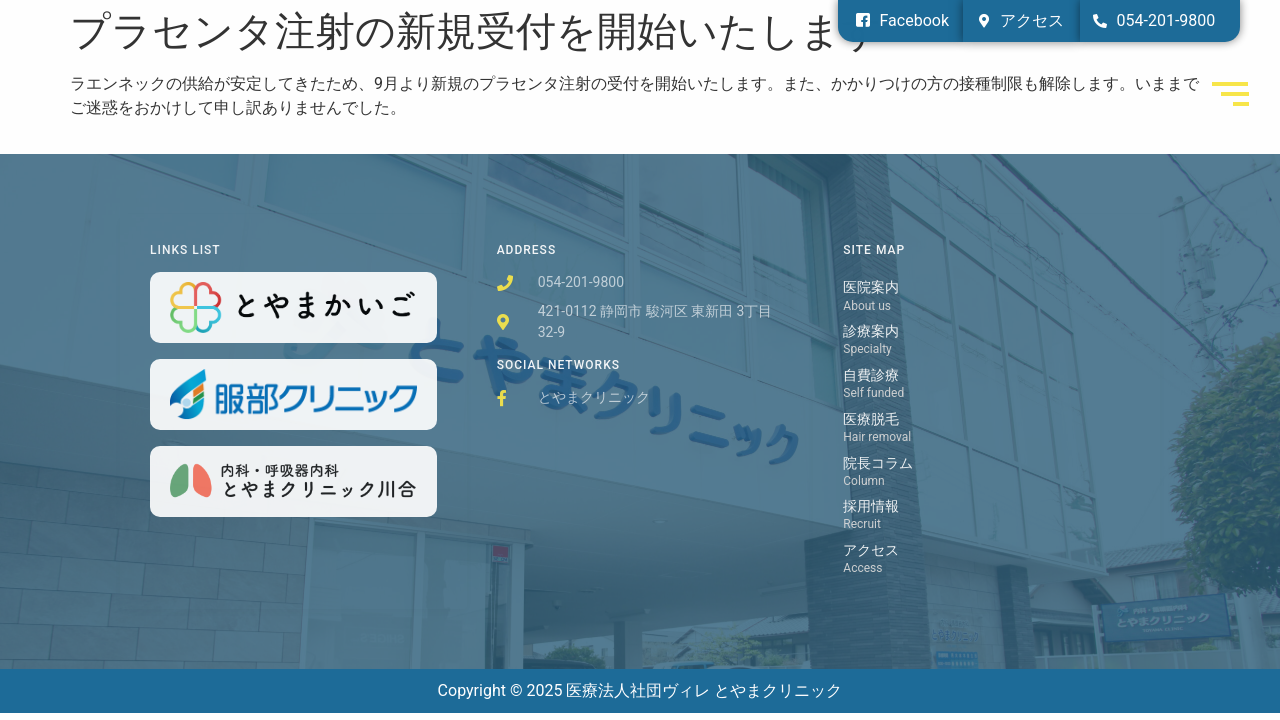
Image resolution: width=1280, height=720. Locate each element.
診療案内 (871, 331)
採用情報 (871, 506)
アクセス (871, 550)
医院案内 (871, 287)
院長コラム (878, 463)
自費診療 (871, 375)
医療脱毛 (871, 419)
